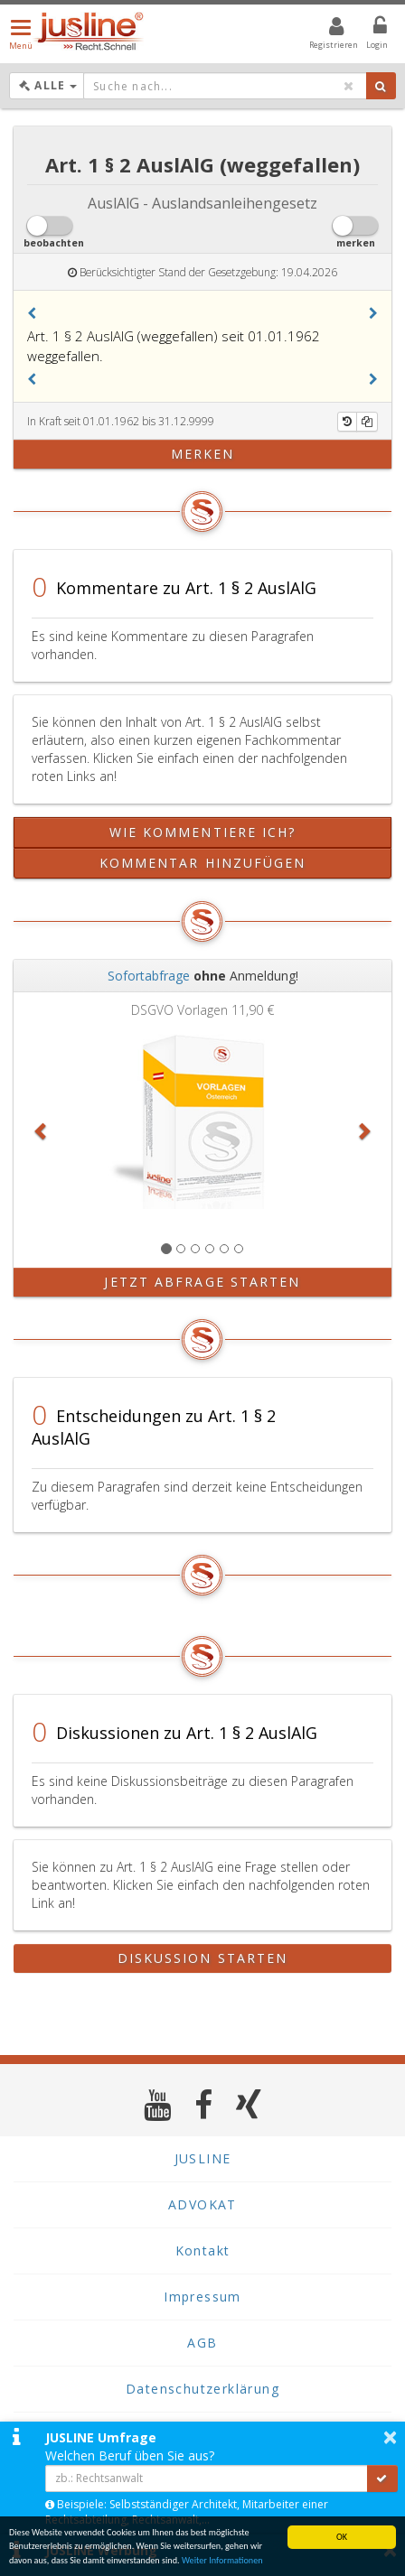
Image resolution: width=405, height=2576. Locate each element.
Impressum (202, 2296)
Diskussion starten (203, 1958)
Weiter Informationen (222, 2561)
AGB (202, 2342)
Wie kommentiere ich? (203, 832)
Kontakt (203, 2250)
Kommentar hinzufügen (202, 862)
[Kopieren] (367, 422)
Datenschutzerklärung (202, 2388)
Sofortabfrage (149, 975)
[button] (31, 313)
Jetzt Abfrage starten (202, 1281)
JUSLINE (202, 2158)
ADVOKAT (202, 2204)
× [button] (390, 2436)
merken (203, 453)
